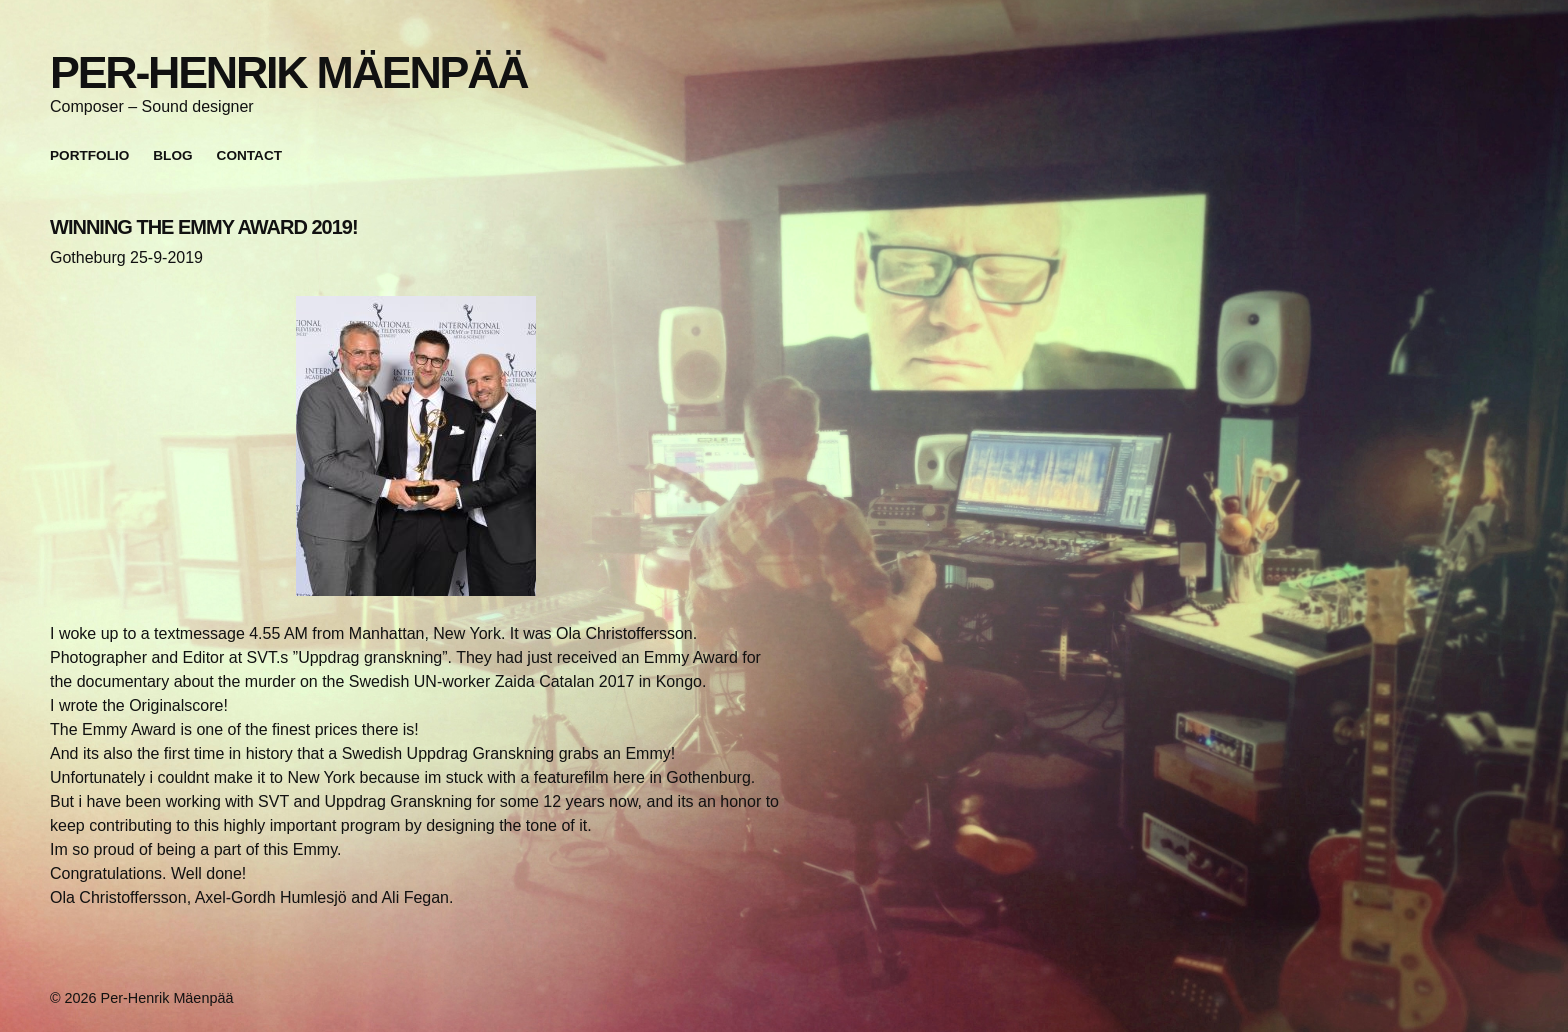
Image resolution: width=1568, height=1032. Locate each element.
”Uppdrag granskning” (370, 657)
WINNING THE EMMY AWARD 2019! (204, 227)
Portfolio (89, 155)
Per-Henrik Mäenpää (288, 72)
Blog (172, 155)
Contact (249, 155)
